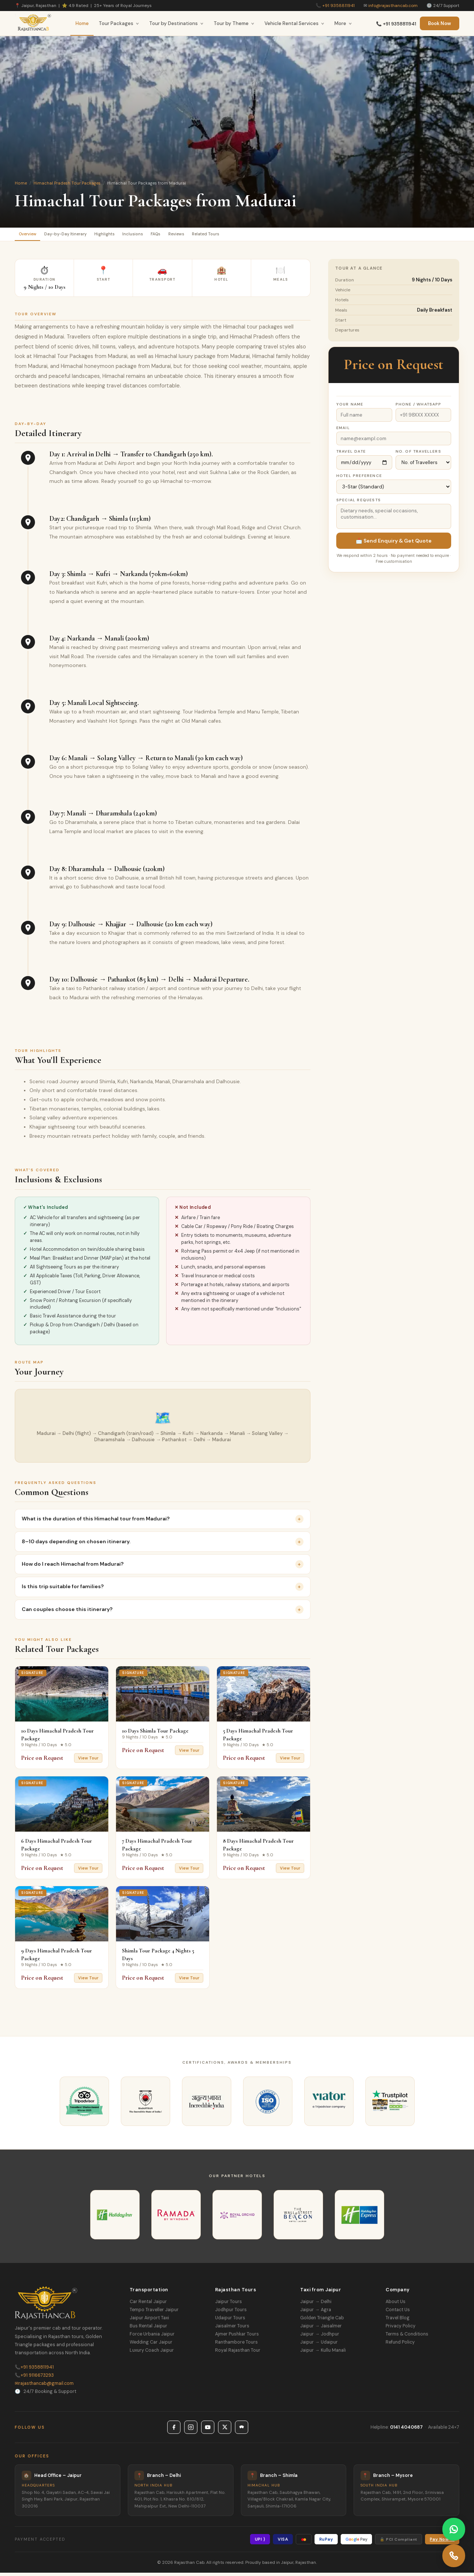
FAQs (195, 235)
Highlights (128, 235)
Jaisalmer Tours (232, 2329)
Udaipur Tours (230, 2321)
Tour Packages (119, 23)
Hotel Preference (359, 478)
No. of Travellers (418, 454)
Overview (32, 235)
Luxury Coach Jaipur (152, 2353)
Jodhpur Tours (231, 2313)
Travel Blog (398, 2321)
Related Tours (262, 235)
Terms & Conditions (407, 2337)
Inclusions (164, 235)
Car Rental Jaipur (148, 2305)
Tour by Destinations (176, 23)
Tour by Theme (234, 23)
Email (343, 430)
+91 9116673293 (34, 2379)
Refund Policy (400, 2345)
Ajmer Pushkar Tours (237, 2337)
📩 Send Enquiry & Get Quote (394, 543)
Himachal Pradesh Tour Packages (67, 183)
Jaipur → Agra (315, 2313)
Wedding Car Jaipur (151, 2345)
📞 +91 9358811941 (396, 24)
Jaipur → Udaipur (318, 2345)
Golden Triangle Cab (322, 2321)
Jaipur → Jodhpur (319, 2337)
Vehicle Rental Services (294, 23)
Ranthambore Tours (236, 2345)
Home (82, 23)
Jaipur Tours (228, 2305)
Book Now (439, 23)
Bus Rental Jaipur (148, 2329)
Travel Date (351, 454)
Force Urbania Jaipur (152, 2337)
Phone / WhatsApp (419, 407)
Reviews (223, 235)
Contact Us (398, 2313)
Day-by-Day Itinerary (79, 235)
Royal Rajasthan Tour (237, 2353)
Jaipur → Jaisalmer (320, 2329)
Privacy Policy (400, 2329)
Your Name (350, 407)
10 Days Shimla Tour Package (155, 1734)
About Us (395, 2305)
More (343, 23)
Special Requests (358, 503)
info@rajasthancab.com (393, 5)
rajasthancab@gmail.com (44, 2387)
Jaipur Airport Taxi (149, 2321)
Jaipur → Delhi (315, 2305)
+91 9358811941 (338, 5)
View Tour (88, 1761)
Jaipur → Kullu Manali (322, 2353)
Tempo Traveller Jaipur (154, 2313)
